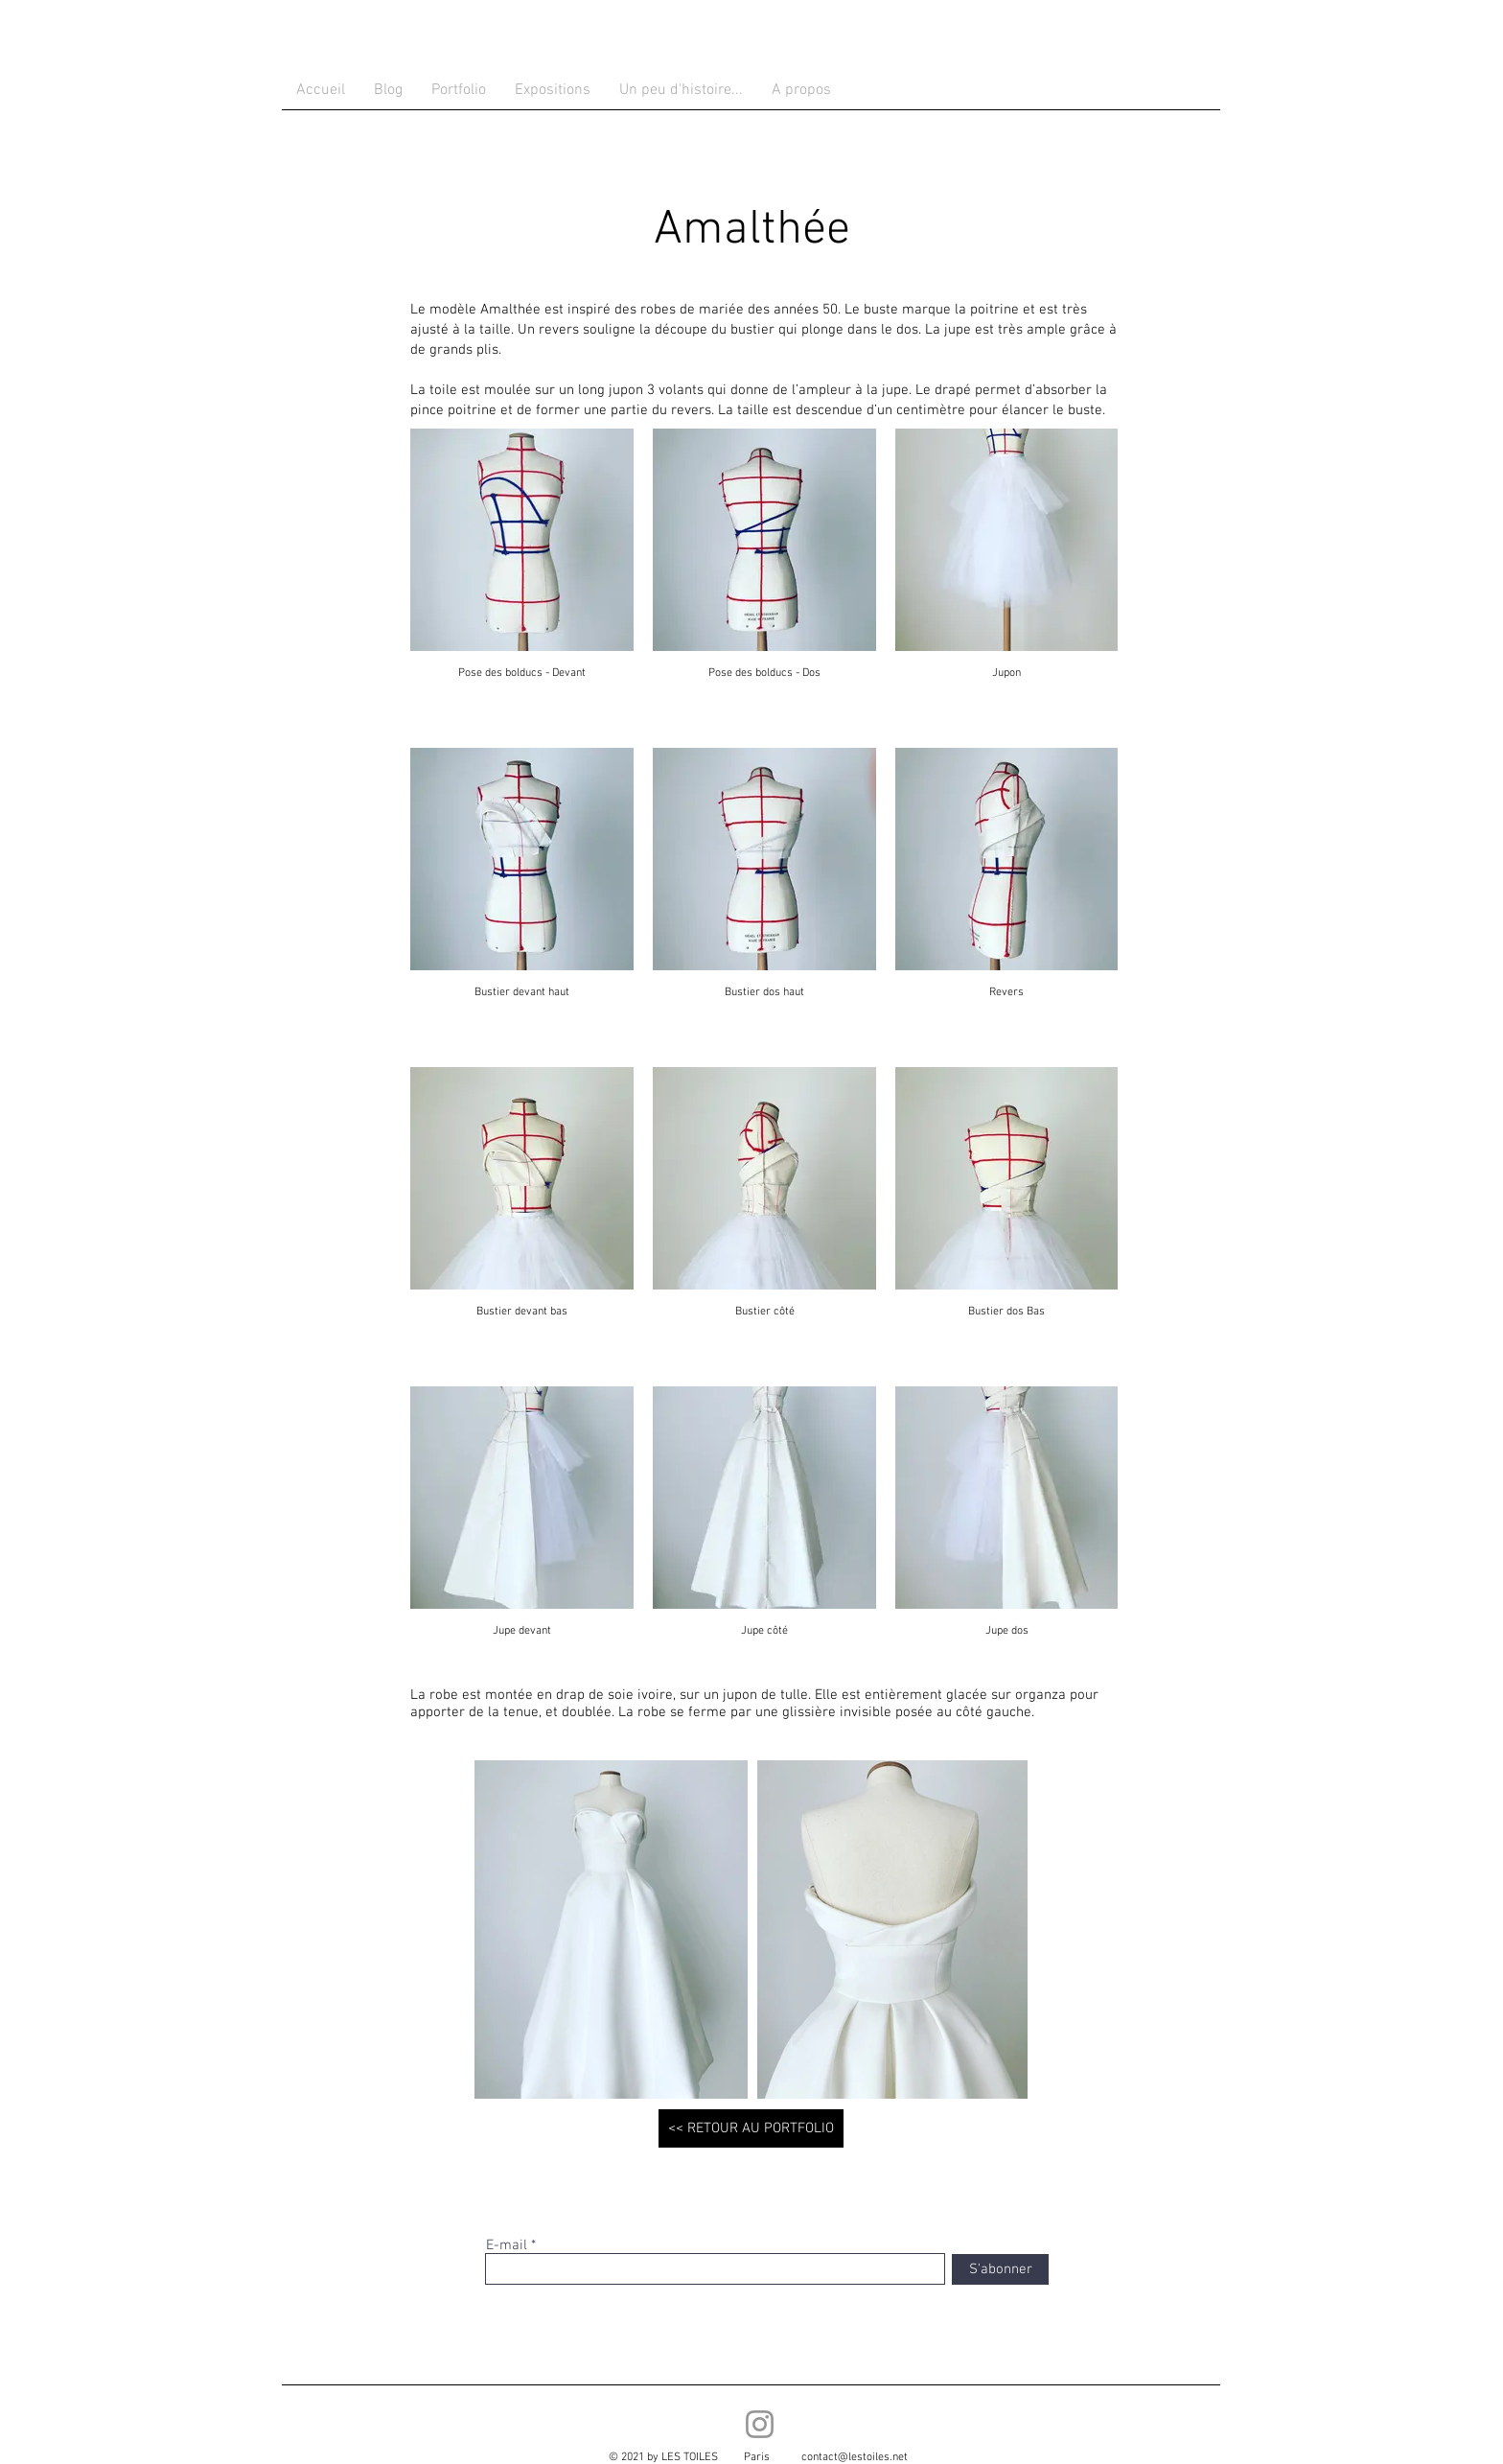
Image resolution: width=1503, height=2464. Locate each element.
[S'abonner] (1000, 2269)
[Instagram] (759, 2424)
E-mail (506, 2246)
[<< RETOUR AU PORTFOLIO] (751, 2128)
